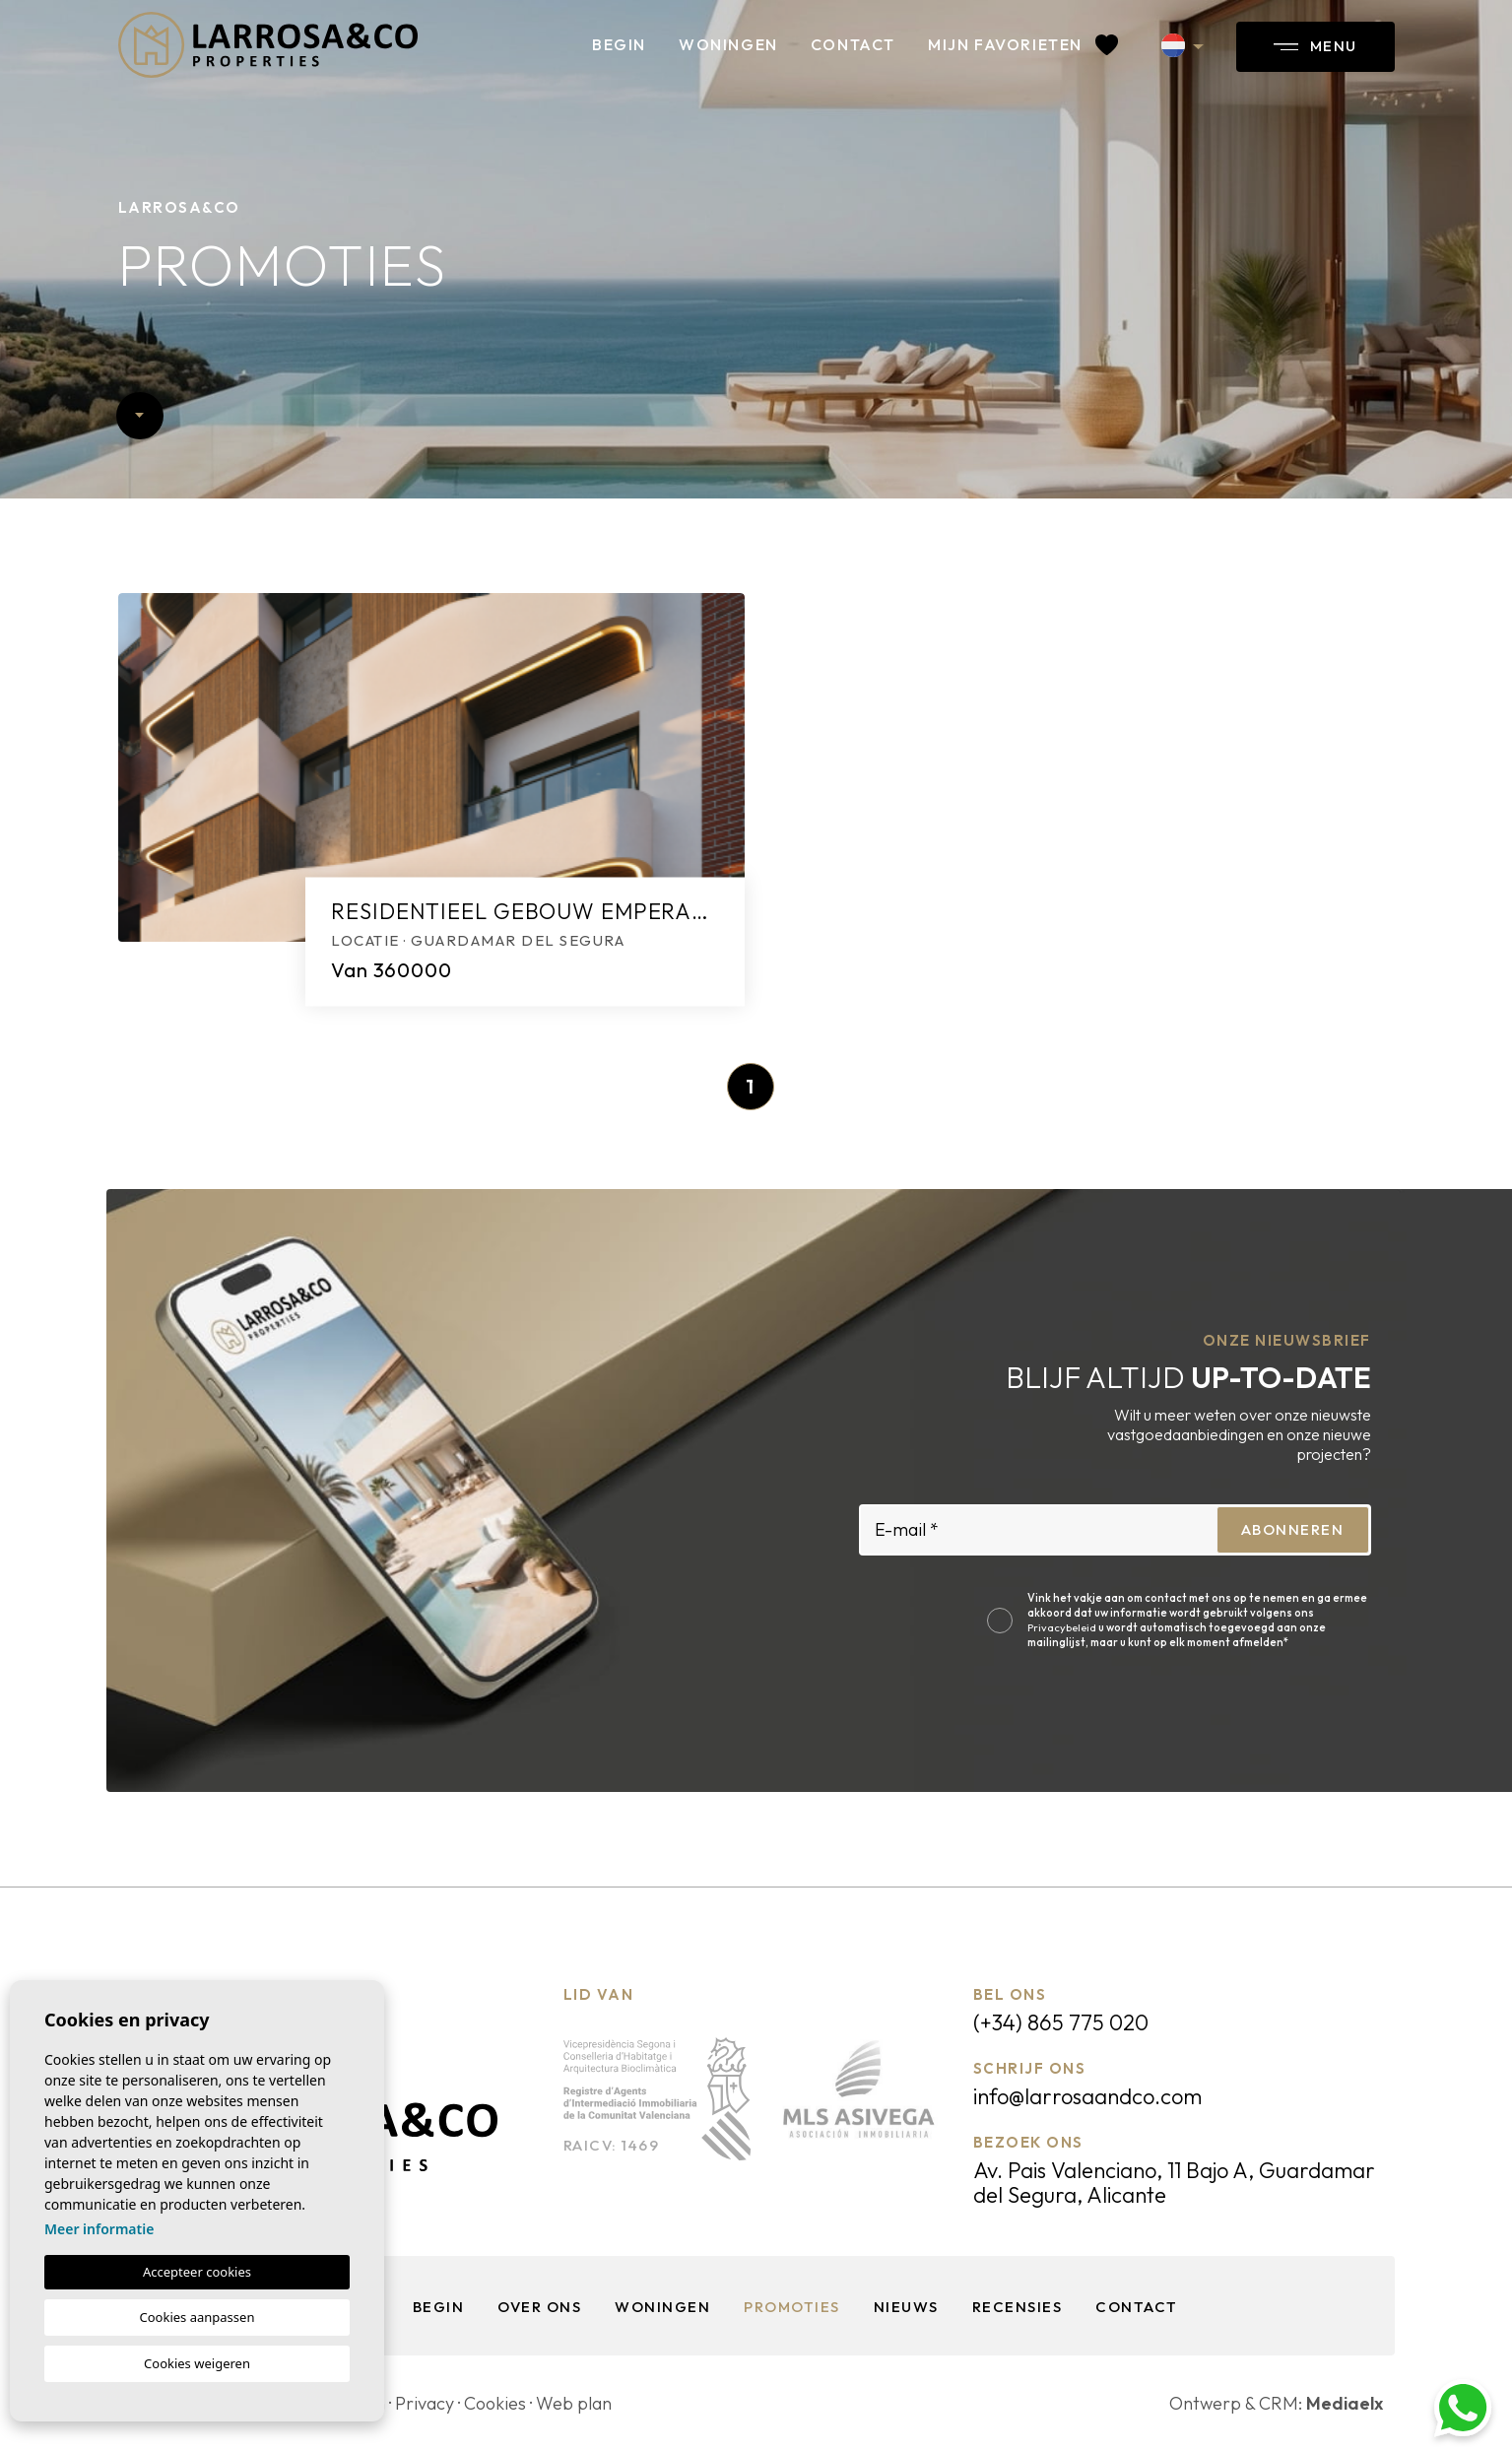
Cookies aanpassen (197, 2317)
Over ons (539, 2306)
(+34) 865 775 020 (1061, 2022)
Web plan (574, 2403)
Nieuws (906, 2306)
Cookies (495, 2403)
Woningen (728, 44)
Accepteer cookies (197, 2272)
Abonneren (1293, 1529)
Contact (853, 44)
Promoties (792, 2306)
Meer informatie (99, 2228)
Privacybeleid (1062, 1627)
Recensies (1017, 2306)
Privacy (424, 2403)
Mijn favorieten (1022, 44)
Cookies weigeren (197, 2363)
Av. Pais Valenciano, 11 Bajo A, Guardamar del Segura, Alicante (1174, 2182)
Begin (619, 44)
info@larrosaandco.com (1087, 2096)
